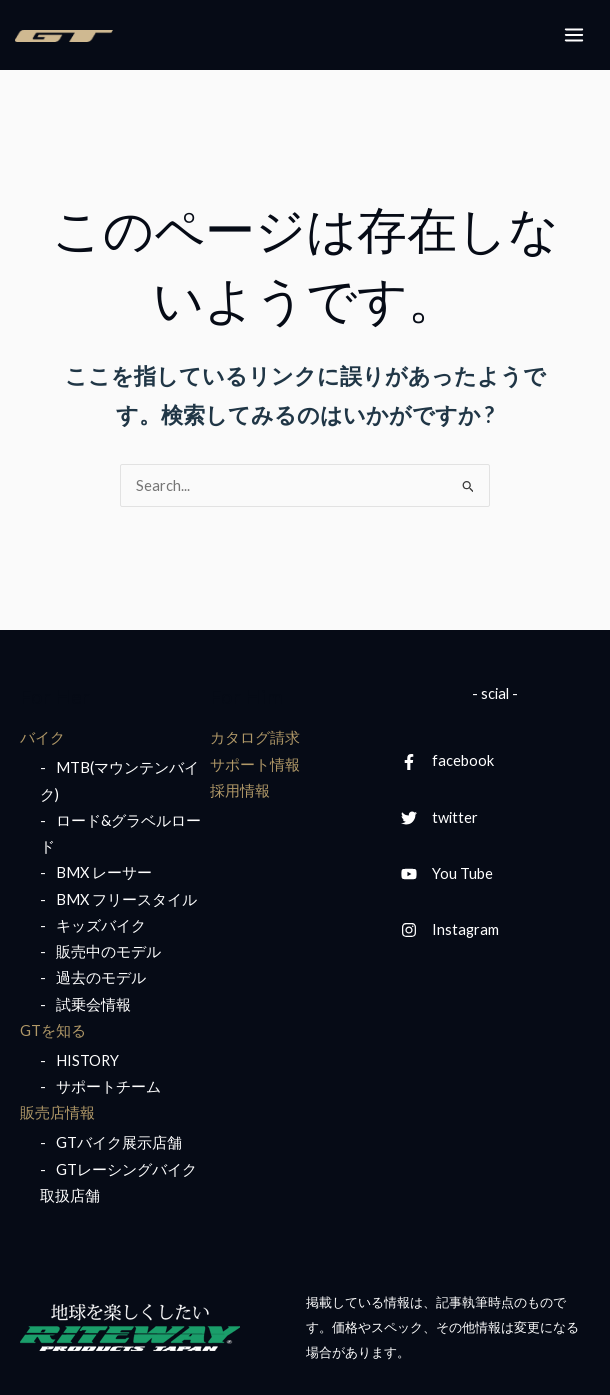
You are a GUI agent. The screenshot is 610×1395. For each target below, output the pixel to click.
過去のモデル (101, 977)
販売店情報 (57, 1112)
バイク (42, 737)
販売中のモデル (108, 951)
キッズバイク (101, 925)
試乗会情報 (93, 1004)
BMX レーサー (104, 872)
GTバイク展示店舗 (119, 1142)
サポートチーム (108, 1086)
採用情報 (240, 790)
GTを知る (53, 1030)
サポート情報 (255, 764)
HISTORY (87, 1060)
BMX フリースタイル (126, 899)
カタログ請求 (255, 737)
